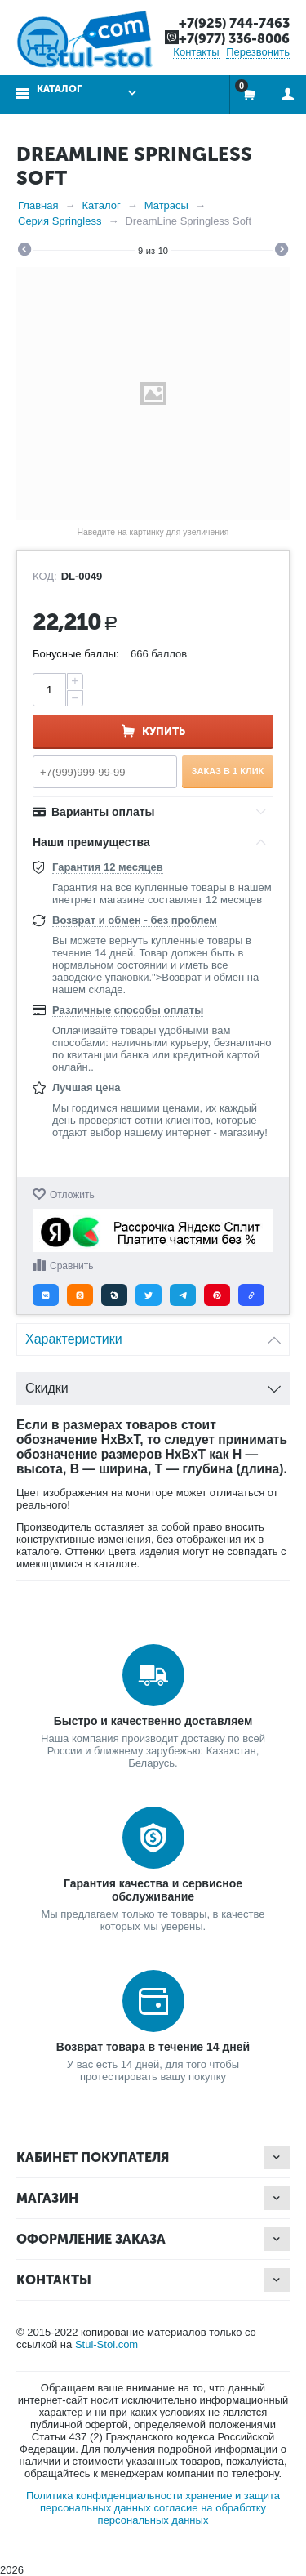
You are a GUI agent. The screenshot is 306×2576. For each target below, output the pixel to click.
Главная (38, 205)
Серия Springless (59, 221)
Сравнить (71, 1266)
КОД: (45, 576)
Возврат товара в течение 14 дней (153, 2046)
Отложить (72, 1195)
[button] (46, 1295)
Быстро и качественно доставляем (153, 1720)
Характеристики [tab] (153, 1335)
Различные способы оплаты (127, 1010)
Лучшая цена (86, 1087)
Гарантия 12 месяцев (107, 867)
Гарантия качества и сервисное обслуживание (153, 1890)
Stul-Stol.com (106, 2344)
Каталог (59, 89)
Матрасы (166, 205)
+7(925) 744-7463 (234, 23)
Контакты (196, 52)
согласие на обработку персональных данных (182, 2514)
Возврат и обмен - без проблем (134, 920)
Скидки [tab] (153, 1384)
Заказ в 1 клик (228, 771)
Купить (163, 731)
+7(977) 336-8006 (234, 39)
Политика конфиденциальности (104, 2495)
